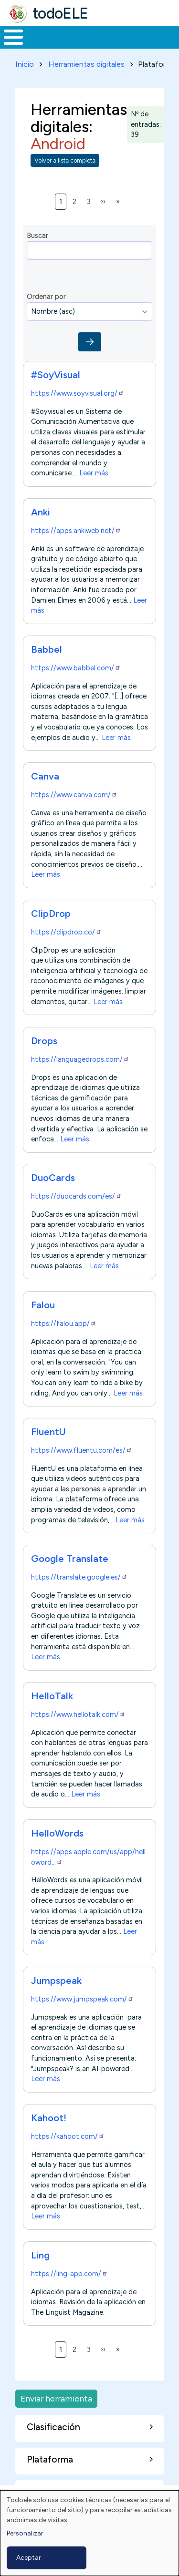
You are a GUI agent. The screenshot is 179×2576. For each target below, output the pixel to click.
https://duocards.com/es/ (76, 1196)
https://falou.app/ (63, 1323)
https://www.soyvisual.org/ (77, 393)
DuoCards (53, 1177)
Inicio (24, 64)
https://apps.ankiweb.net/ (76, 530)
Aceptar (28, 2558)
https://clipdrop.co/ (66, 932)
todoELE (60, 13)
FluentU (48, 1431)
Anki (40, 512)
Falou (43, 1305)
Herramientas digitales (86, 64)
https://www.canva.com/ (74, 794)
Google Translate (69, 1558)
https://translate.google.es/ (79, 1577)
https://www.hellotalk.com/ (78, 1714)
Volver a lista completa (64, 160)
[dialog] (89, 2533)
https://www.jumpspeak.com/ (82, 1999)
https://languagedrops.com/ (80, 1059)
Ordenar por (46, 296)
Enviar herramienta (56, 2398)
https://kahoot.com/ (68, 2136)
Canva (45, 776)
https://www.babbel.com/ (76, 668)
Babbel (46, 649)
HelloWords (57, 1833)
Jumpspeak (56, 1980)
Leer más (93, 473)
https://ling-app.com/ (69, 2273)
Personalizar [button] (25, 2533)
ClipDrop (51, 913)
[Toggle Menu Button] (13, 37)
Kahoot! (48, 2118)
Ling (40, 2255)
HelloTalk (52, 1696)
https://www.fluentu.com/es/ (81, 1450)
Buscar (37, 235)
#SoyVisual (55, 374)
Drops (44, 1041)
